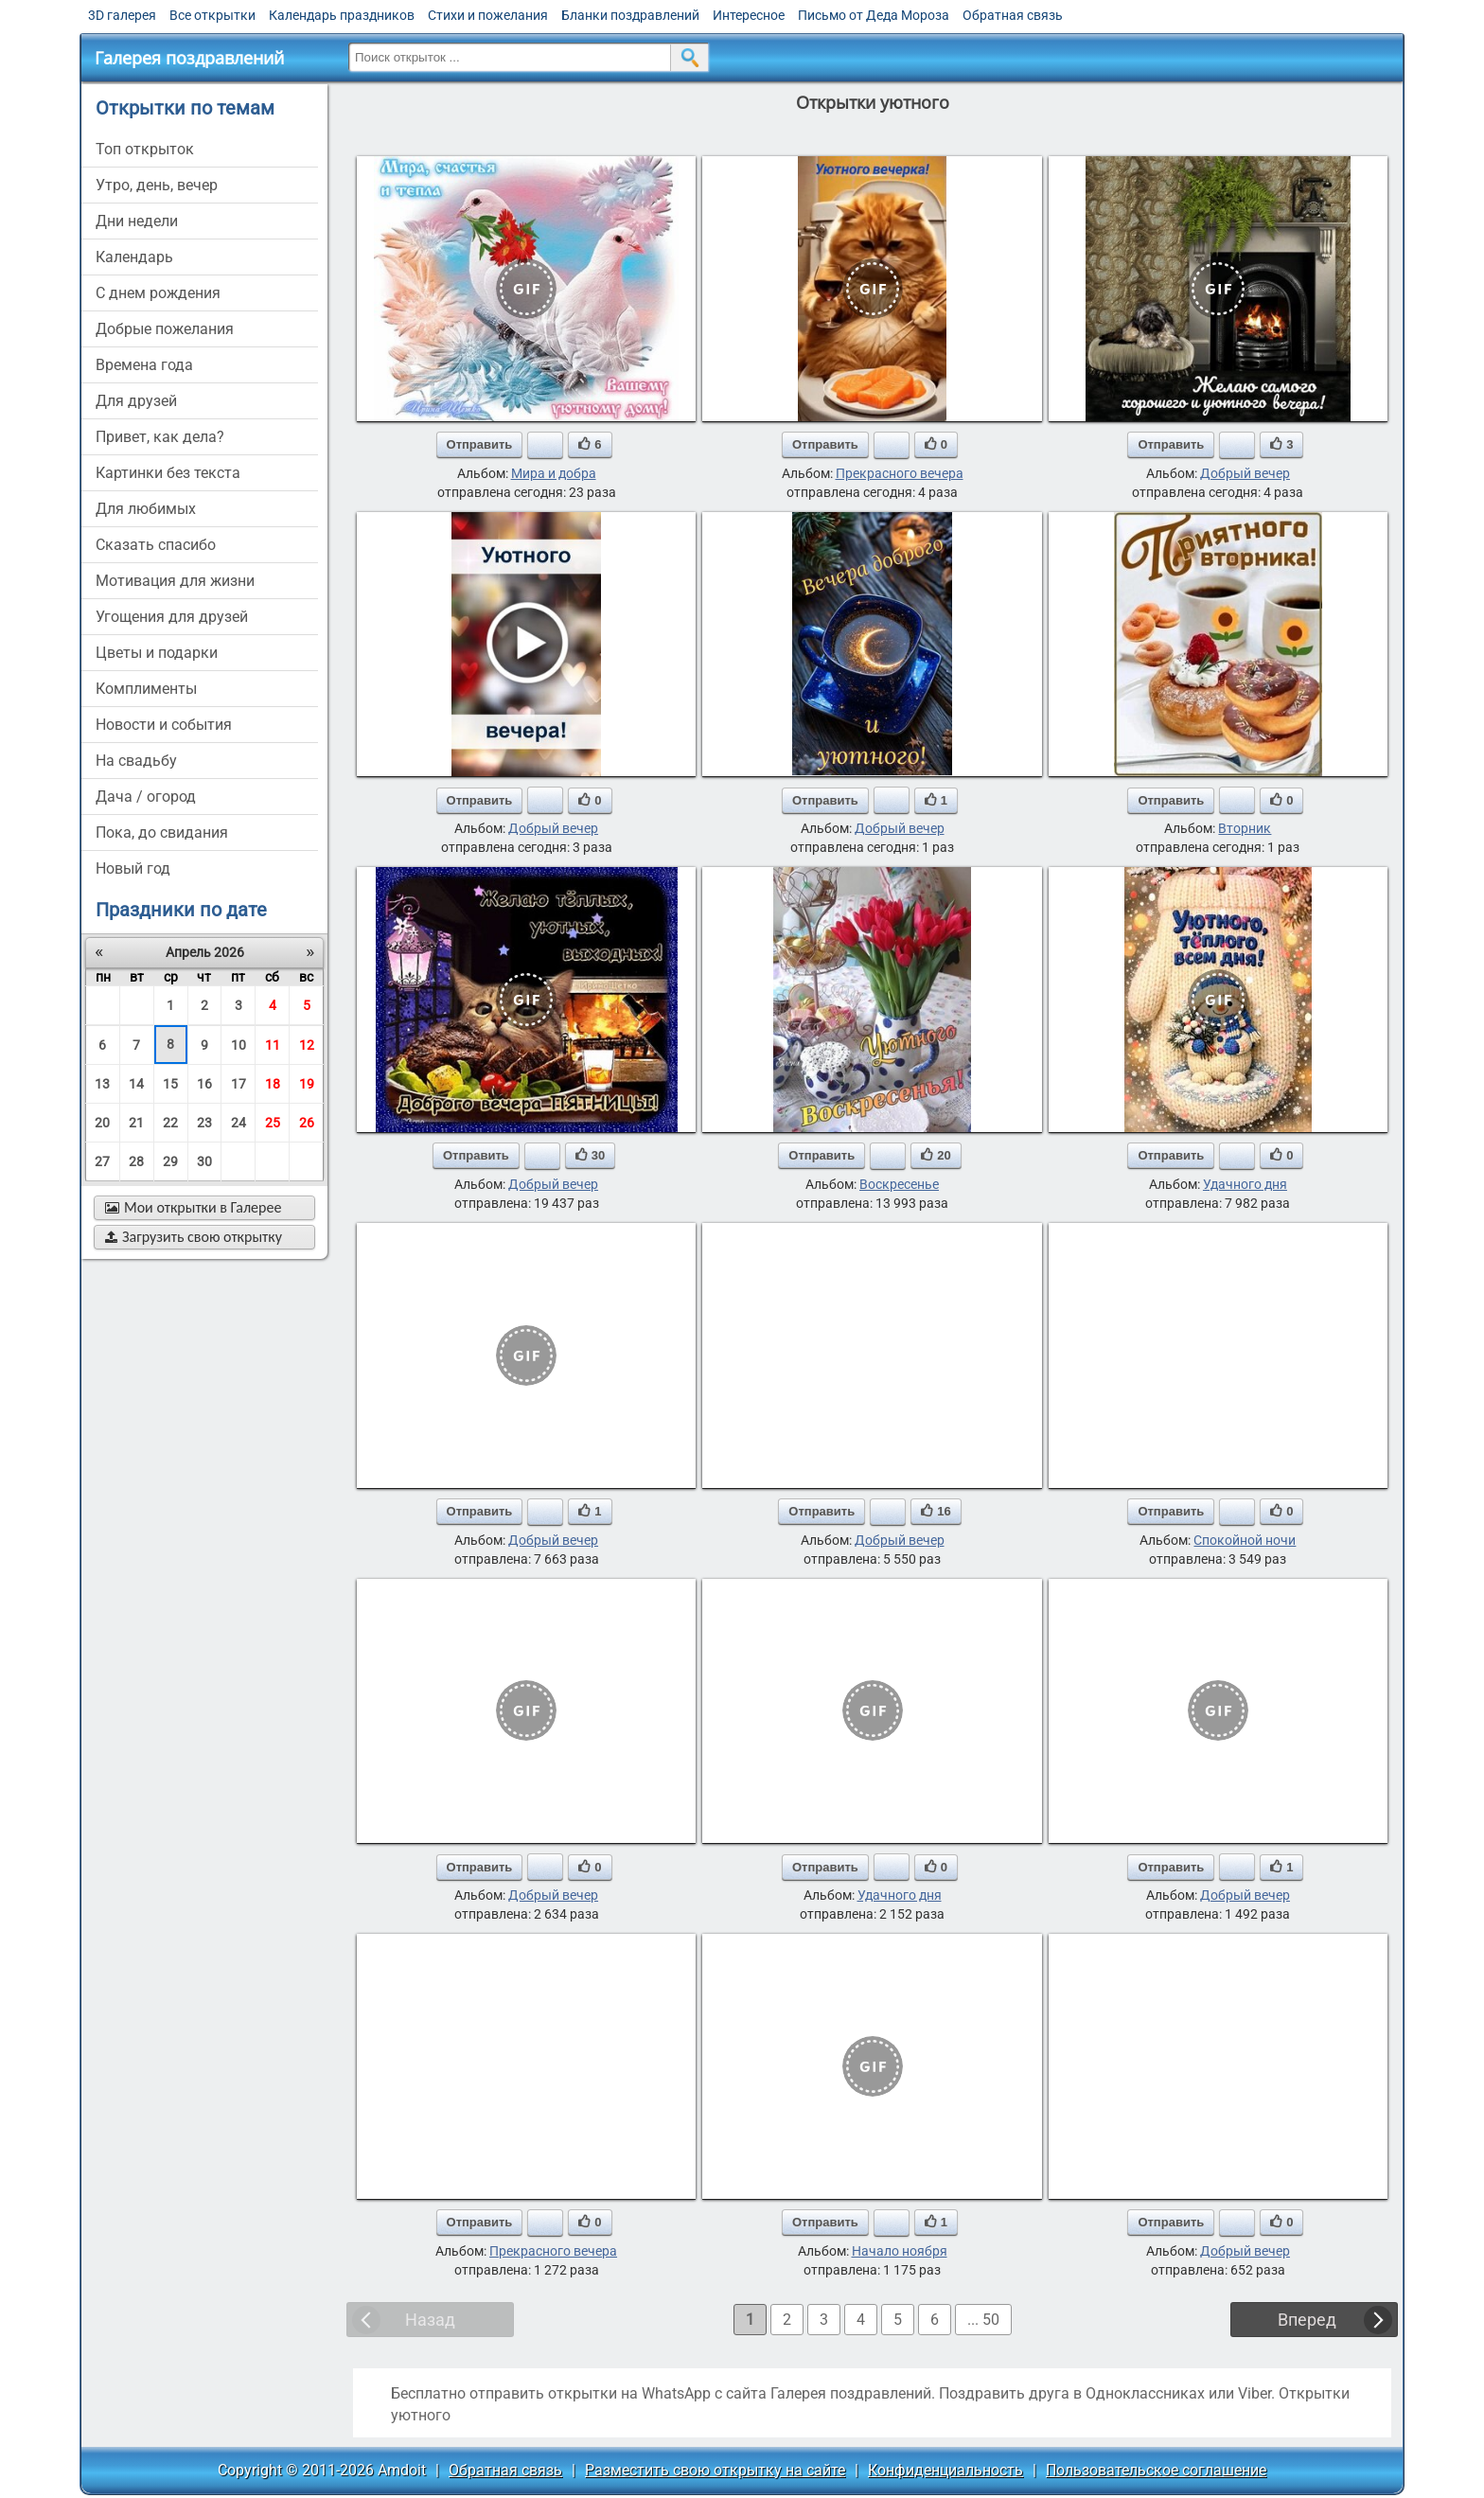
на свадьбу (136, 761)
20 (102, 1122)
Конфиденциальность (945, 2470)
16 (204, 1083)
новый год (133, 868)
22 (170, 1122)
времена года (144, 365)
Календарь (134, 257)
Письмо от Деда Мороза (873, 15)
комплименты (146, 689)
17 (238, 1083)
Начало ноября (899, 2251)
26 (306, 1122)
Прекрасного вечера (899, 473)
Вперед (1307, 2320)
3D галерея (122, 15)
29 (170, 1161)
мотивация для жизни (175, 581)
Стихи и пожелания (488, 15)
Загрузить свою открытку (193, 1237)
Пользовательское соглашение (1156, 2470)
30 (204, 1161)
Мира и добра (553, 473)
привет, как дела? (160, 437)
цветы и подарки (157, 653)
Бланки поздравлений (630, 15)
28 (136, 1161)
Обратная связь (1013, 15)
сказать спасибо (156, 545)
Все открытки (212, 15)
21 (136, 1122)
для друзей (136, 401)
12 (306, 1045)
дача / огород (146, 797)
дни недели (137, 221)
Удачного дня (1245, 1184)
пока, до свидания (162, 833)
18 (272, 1083)
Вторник (1244, 828)
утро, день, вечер (157, 185)
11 (272, 1045)
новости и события (164, 725)
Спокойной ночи (1244, 1540)
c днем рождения (158, 293)
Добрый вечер (1245, 473)
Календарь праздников (342, 15)
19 (306, 1083)
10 (238, 1045)
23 (204, 1122)
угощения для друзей (172, 617)
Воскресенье (899, 1184)
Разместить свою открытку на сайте (715, 2470)
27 (102, 1161)
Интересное (749, 15)
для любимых (146, 509)
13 (102, 1083)
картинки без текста (168, 473)
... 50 (983, 2320)
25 (272, 1122)
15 (170, 1083)
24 (238, 1122)
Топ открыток (145, 149)
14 (136, 1083)
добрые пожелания (165, 329)
